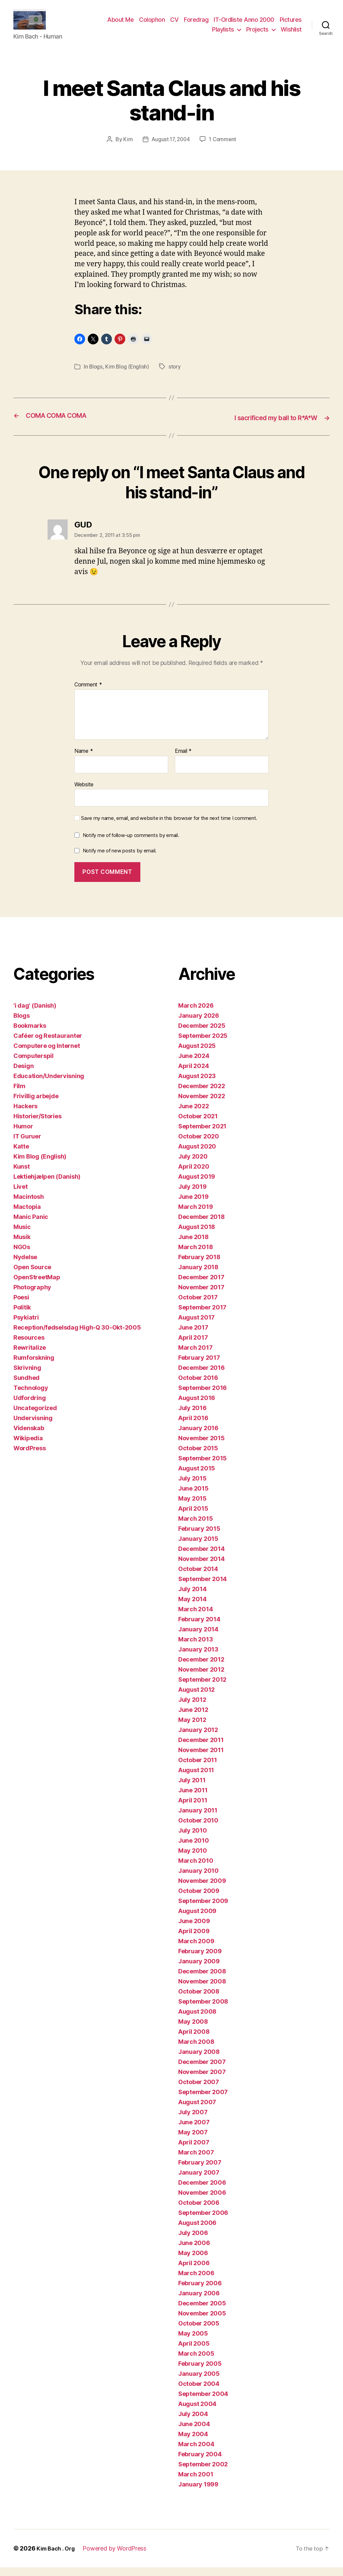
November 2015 (201, 1446)
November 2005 (202, 2322)
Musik (21, 1245)
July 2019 (192, 1195)
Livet (20, 1195)
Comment (88, 693)
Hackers (25, 1114)
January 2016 (198, 1436)
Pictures (291, 24)
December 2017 (201, 1285)
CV (174, 24)
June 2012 (193, 1718)
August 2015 (196, 1476)
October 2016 (198, 1386)
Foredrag (196, 24)
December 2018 (201, 1225)
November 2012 (201, 1678)
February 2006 (200, 2291)
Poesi (21, 1305)
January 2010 (198, 1879)
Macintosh (28, 1205)
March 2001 (195, 2482)
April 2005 (193, 2352)
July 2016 (192, 1416)
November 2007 (202, 2080)
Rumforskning (33, 1366)
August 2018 (196, 1235)
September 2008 (203, 2010)
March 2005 (196, 2362)
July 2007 (193, 2120)
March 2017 (195, 1356)
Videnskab (28, 1436)
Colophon (152, 24)
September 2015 (202, 1466)
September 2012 (202, 1688)
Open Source (32, 1275)
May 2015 (192, 1507)
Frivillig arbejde (35, 1104)
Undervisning (33, 1426)
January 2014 (198, 1637)
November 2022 (201, 1104)
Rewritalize (29, 1356)
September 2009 (203, 1909)
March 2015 (195, 1527)
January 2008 (199, 2060)
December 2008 (202, 1979)
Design (23, 1074)
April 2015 (193, 1517)
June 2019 (193, 1205)
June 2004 (194, 2432)
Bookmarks (29, 1034)
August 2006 (197, 2231)
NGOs (21, 1255)
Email (183, 760)
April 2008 (193, 2040)
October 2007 (198, 2090)
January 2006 (199, 2301)
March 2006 (196, 2281)
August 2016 (196, 1406)
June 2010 (193, 1849)
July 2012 (192, 1708)
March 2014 (195, 1617)
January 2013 (198, 1658)
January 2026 (198, 1024)
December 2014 (201, 1557)
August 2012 (196, 1698)
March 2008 (196, 2050)
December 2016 (201, 1376)
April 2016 (193, 1426)
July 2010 (192, 1839)
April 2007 (193, 2150)
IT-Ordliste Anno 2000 (244, 24)
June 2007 (194, 2130)
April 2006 (193, 2271)
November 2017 (201, 1295)
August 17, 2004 (170, 149)
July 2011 (192, 1788)
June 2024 (193, 1064)
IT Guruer (27, 1145)
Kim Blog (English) (128, 376)
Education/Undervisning (48, 1084)
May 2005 (193, 2342)
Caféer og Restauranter (47, 1044)
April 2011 (192, 1808)
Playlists (223, 34)
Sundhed (26, 1386)
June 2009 (194, 1929)
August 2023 (197, 1084)
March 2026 (195, 1014)
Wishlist (291, 34)
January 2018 (198, 1275)
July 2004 (193, 2422)
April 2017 (193, 1346)
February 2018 (199, 1265)
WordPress (29, 1456)
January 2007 (198, 2181)
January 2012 (198, 1738)
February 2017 (199, 1366)
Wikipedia (28, 1446)
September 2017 (202, 1316)
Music (22, 1235)
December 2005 (202, 2311)
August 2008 (197, 2020)
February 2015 (199, 1537)
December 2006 (202, 2191)
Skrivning (27, 1376)
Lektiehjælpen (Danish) (46, 1185)
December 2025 (201, 1034)
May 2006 (193, 2261)
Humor (23, 1134)
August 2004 (197, 2412)
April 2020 (193, 1175)
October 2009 (198, 1899)
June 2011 (193, 1798)
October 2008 (198, 2000)
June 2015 (193, 1497)
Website (83, 792)
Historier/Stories (37, 1124)
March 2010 (195, 1869)
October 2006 (198, 2211)
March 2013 (195, 1647)
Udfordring (29, 1406)
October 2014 (198, 1577)
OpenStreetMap (36, 1285)
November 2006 (202, 2201)
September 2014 (202, 1587)
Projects (257, 34)
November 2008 (202, 1990)
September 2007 (203, 2100)
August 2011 (196, 1778)
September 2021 (202, 1134)
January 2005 (199, 2382)
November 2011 (201, 1758)
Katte (21, 1155)
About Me (120, 24)
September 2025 (202, 1044)
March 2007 (196, 2161)
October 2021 (198, 1124)
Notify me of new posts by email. (119, 859)
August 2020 (197, 1155)
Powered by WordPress (119, 2557)
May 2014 (192, 1607)
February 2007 (199, 2171)
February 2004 (200, 2462)
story (176, 376)
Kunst (21, 1175)
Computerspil (33, 1064)
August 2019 (196, 1185)
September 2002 (203, 2472)
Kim (126, 149)
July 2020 (193, 1165)
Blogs (96, 376)
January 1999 (198, 2493)
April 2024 (193, 1074)
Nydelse (25, 1265)
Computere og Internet (46, 1054)
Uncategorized (35, 1416)
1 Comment (224, 149)
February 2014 (199, 1627)
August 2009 (197, 1919)
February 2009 (200, 1959)
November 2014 (201, 1567)
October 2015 (198, 1456)
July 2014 (192, 1597)
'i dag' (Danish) (34, 1014)
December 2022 (201, 1094)
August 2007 (197, 2110)
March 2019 (195, 1215)
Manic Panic (30, 1225)
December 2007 (202, 2070)
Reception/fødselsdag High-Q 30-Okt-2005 (77, 1336)
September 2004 (203, 2402)
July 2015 (192, 1487)
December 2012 (201, 1668)
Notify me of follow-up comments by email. (131, 844)
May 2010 (192, 1859)
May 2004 (193, 2442)
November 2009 (202, 1889)
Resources (29, 1346)
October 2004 (198, 2392)
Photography (32, 1295)
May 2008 (193, 2030)
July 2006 (193, 2241)
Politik (22, 1316)
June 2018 (193, 1245)
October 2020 (198, 1145)
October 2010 (198, 1829)
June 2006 (194, 2251)
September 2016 (202, 1396)
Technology (30, 1396)
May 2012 (192, 1728)
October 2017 (198, 1305)
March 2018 (195, 1255)
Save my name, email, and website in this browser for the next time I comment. (169, 827)
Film (19, 1094)
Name (83, 760)
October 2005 (198, 2332)
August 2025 (197, 1054)
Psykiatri (26, 1326)
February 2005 (200, 2372)
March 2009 (196, 1949)
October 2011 (197, 1768)
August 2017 (196, 1326)
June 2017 (193, 1336)
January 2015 (198, 1547)
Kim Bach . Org (58, 2557)
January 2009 (199, 1969)
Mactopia (27, 1215)
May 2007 (193, 2140)
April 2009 (193, 1939)
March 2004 (196, 2452)
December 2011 (201, 1748)
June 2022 (193, 1114)
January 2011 (197, 1819)
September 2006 (203, 2221)
